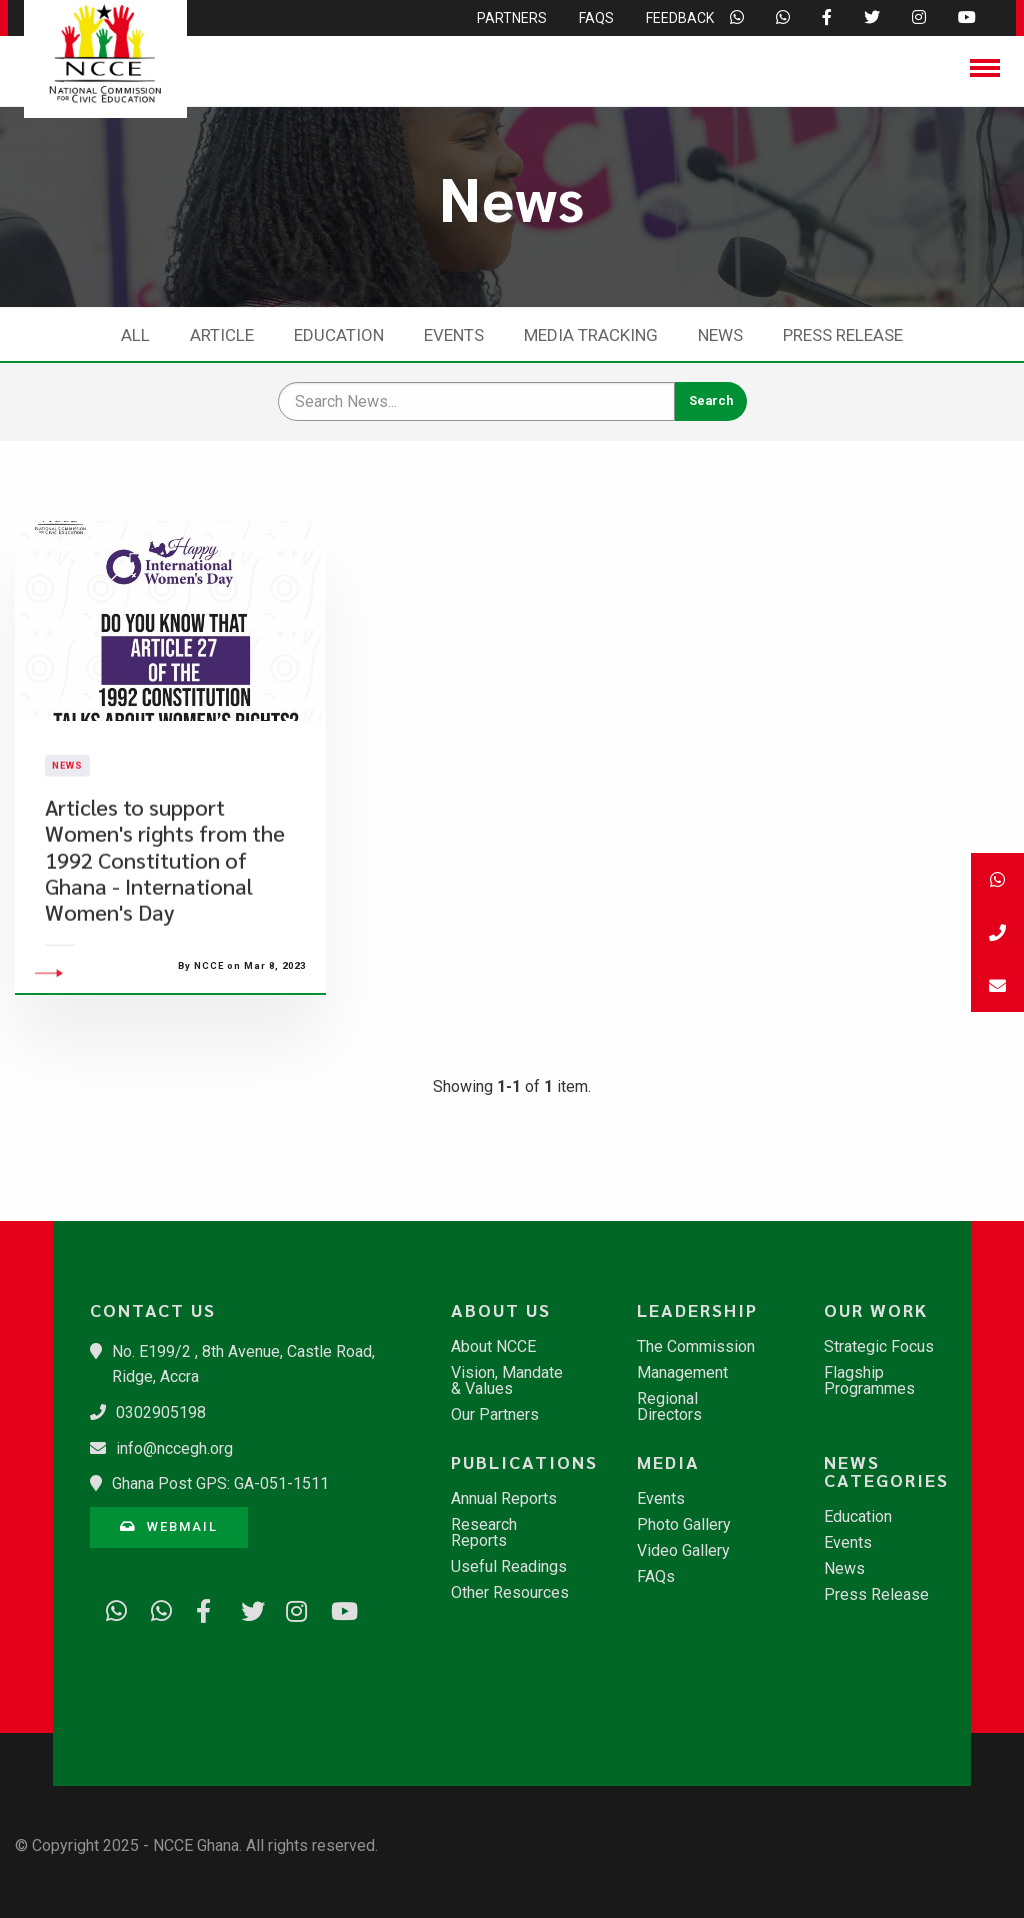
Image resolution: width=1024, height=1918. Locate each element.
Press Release (843, 335)
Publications (521, 1462)
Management (682, 1373)
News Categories (886, 1471)
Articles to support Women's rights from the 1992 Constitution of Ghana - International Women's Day (165, 909)
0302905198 (161, 1412)
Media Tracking (591, 335)
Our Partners (495, 1415)
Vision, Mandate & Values (507, 1381)
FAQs (656, 1577)
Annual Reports (504, 1499)
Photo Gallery (684, 1525)
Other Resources (510, 1593)
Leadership (697, 1310)
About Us (501, 1310)
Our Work (876, 1310)
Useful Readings (509, 1567)
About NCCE (493, 1347)
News (720, 335)
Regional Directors (669, 1407)
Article (222, 335)
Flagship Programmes (869, 1381)
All (135, 335)
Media (668, 1462)
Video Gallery (683, 1551)
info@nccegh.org (174, 1448)
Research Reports (484, 1533)
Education (339, 335)
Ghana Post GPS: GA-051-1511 (220, 1483)
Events (454, 335)
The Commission (696, 1347)
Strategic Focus (879, 1347)
